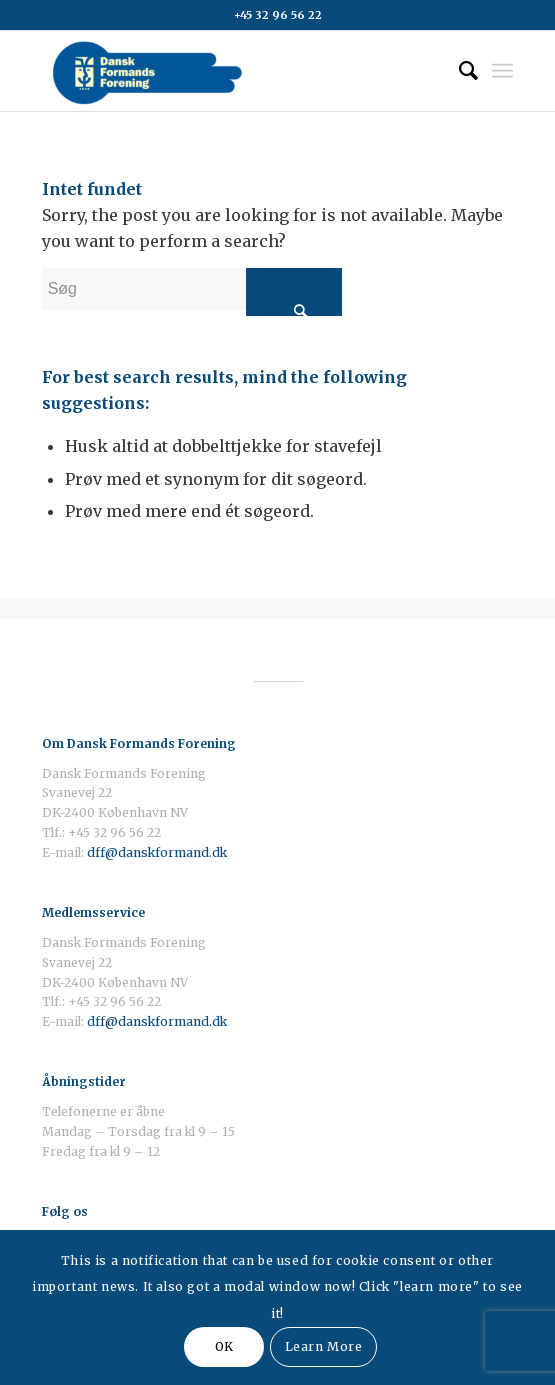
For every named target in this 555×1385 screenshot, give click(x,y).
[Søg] (458, 71)
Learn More (324, 1346)
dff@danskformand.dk (157, 852)
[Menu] (502, 71)
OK (224, 1346)
